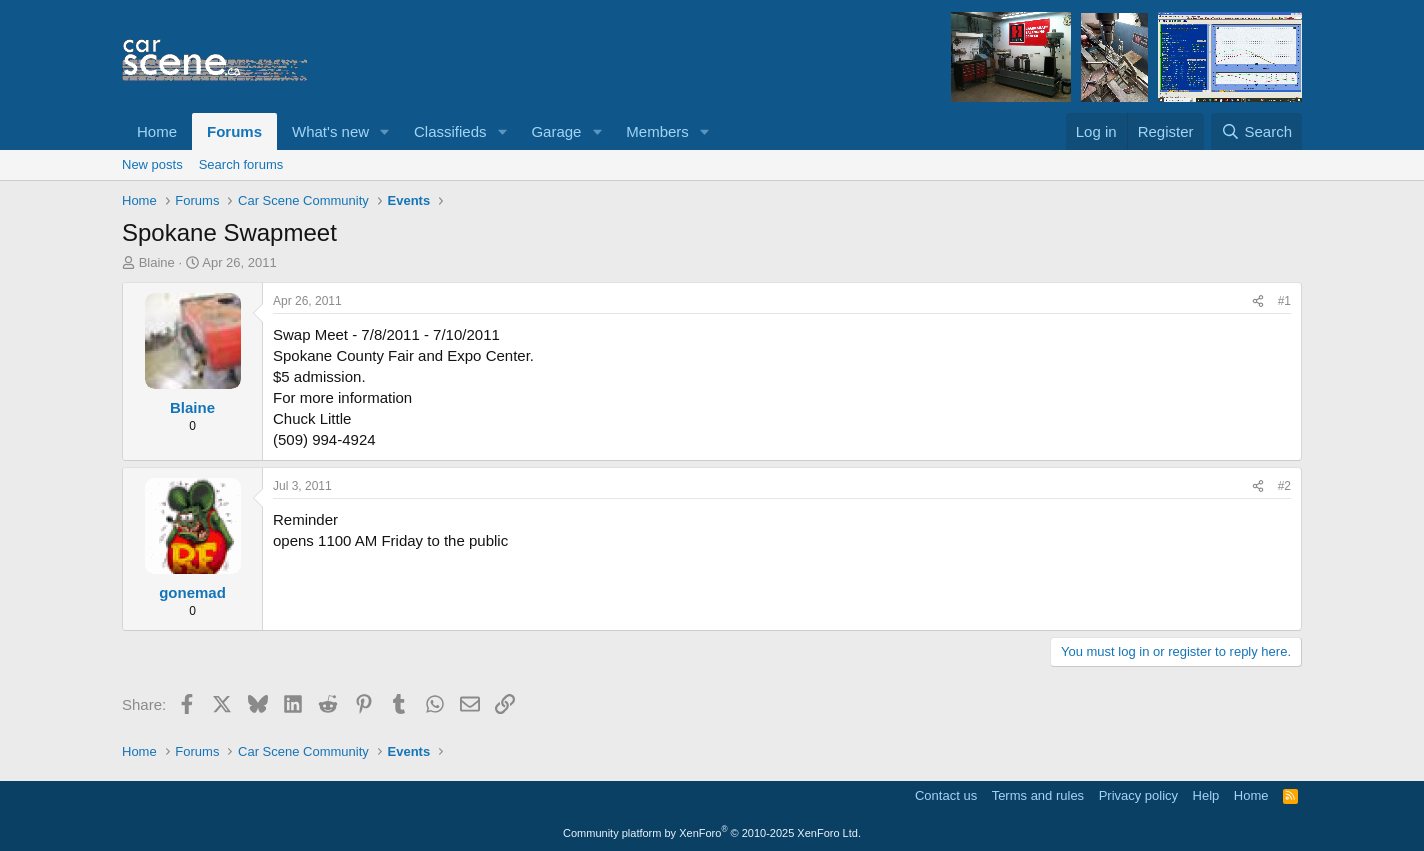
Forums (234, 131)
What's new (330, 131)
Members (657, 131)
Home (157, 131)
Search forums (241, 164)
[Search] (1256, 131)
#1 (1284, 301)
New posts (152, 164)
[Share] (1258, 301)
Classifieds (450, 131)
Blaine (157, 262)
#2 (1284, 486)
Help (1206, 795)
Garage (556, 131)
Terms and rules (1038, 795)
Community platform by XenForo (712, 833)
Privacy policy (1138, 795)
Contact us (946, 795)
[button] (385, 131)
